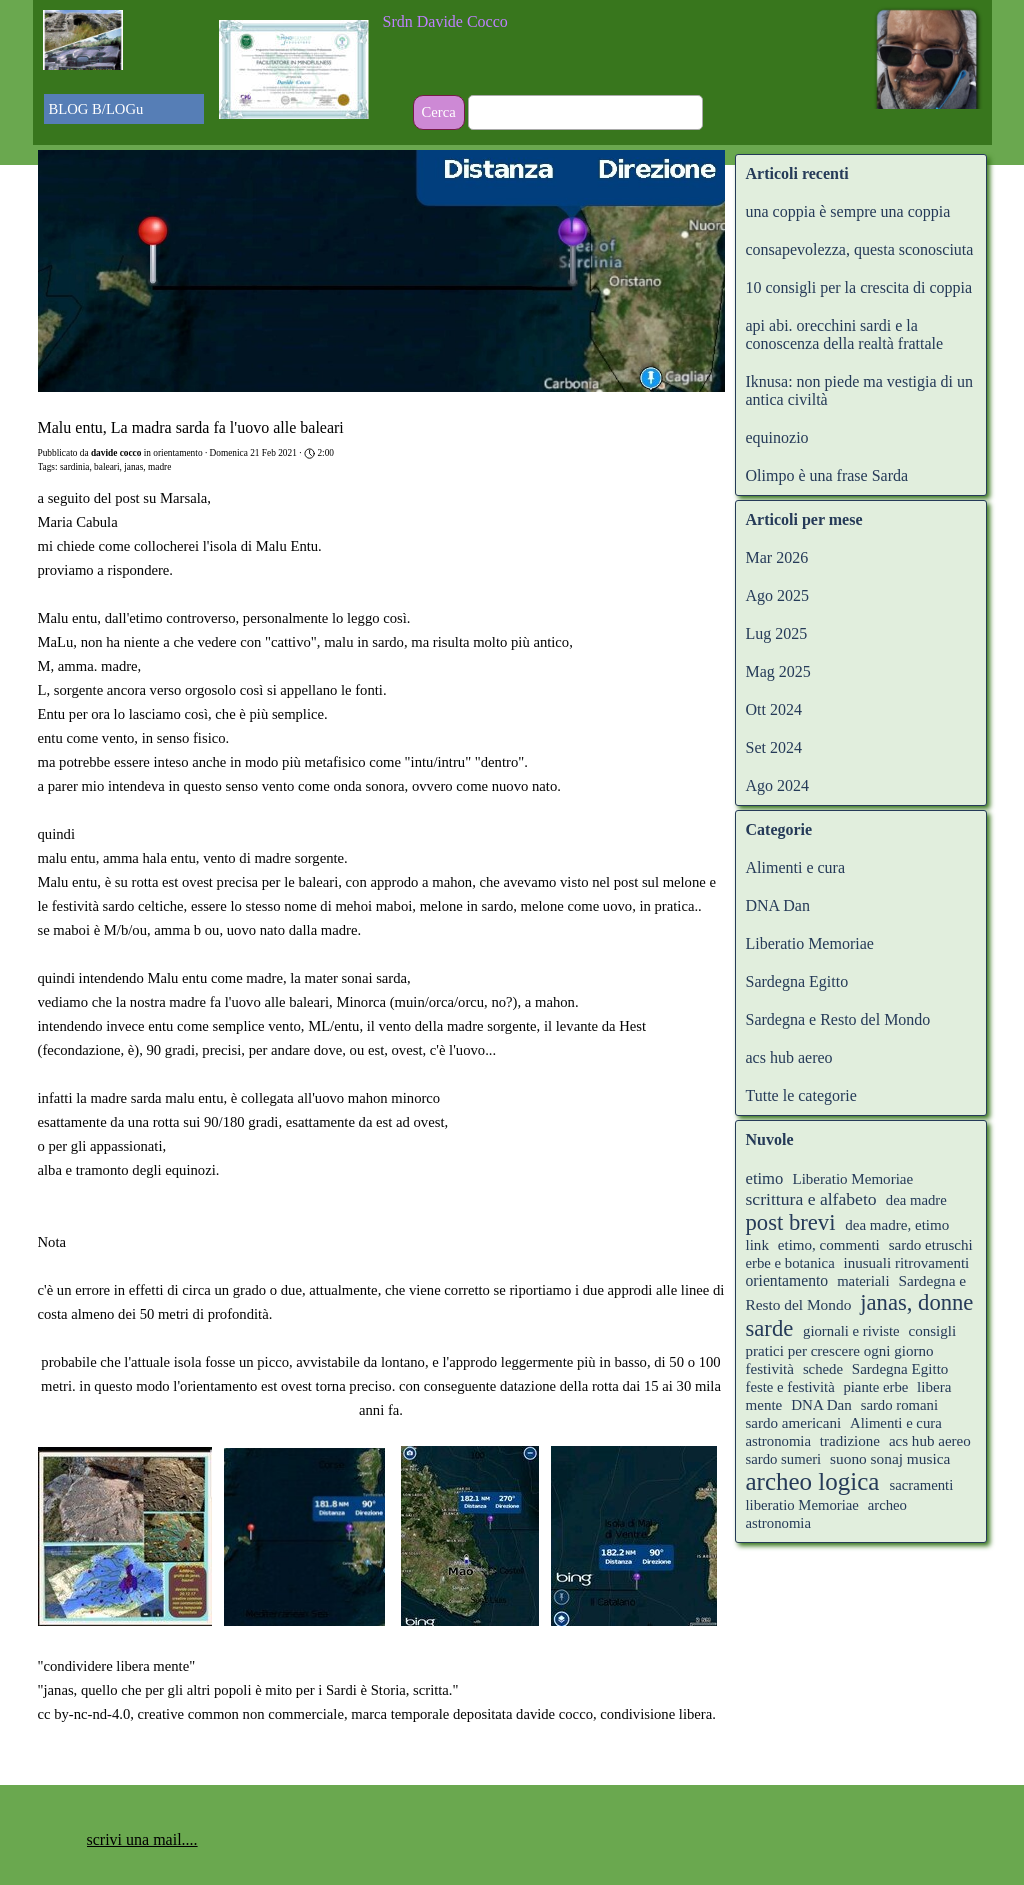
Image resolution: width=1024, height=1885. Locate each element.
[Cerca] (585, 112)
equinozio (777, 437)
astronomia (778, 1441)
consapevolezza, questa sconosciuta (860, 249)
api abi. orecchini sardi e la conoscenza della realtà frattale (845, 334)
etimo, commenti (829, 1245)
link (757, 1245)
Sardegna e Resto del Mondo (838, 1019)
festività (770, 1369)
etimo (765, 1178)
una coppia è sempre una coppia (848, 211)
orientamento (787, 1280)
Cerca (439, 112)
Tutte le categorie (801, 1095)
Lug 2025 (777, 633)
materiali (863, 1281)
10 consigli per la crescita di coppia (859, 287)
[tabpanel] (513, 22)
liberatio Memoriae (802, 1505)
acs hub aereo (789, 1057)
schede (823, 1369)
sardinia (75, 467)
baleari (106, 467)
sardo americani (794, 1423)
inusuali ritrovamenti (907, 1263)
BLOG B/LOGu (96, 109)
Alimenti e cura (796, 867)
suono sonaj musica (890, 1458)
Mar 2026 (777, 557)
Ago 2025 (778, 595)
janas (133, 467)
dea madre (916, 1200)
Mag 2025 (778, 671)
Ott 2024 (774, 709)
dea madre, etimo (897, 1225)
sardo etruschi (931, 1245)
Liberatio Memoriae (810, 943)
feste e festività (792, 1387)
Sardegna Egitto (797, 981)
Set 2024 (774, 747)
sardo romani (899, 1405)
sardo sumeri (784, 1459)
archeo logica (813, 1481)
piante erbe (877, 1387)
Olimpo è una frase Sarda (827, 475)
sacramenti (921, 1485)
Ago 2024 (778, 785)
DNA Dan (778, 905)
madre (159, 467)
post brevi (791, 1222)
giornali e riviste (851, 1331)
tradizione (850, 1441)
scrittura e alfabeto (811, 1199)
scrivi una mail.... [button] (142, 1839)
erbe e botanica (790, 1263)
